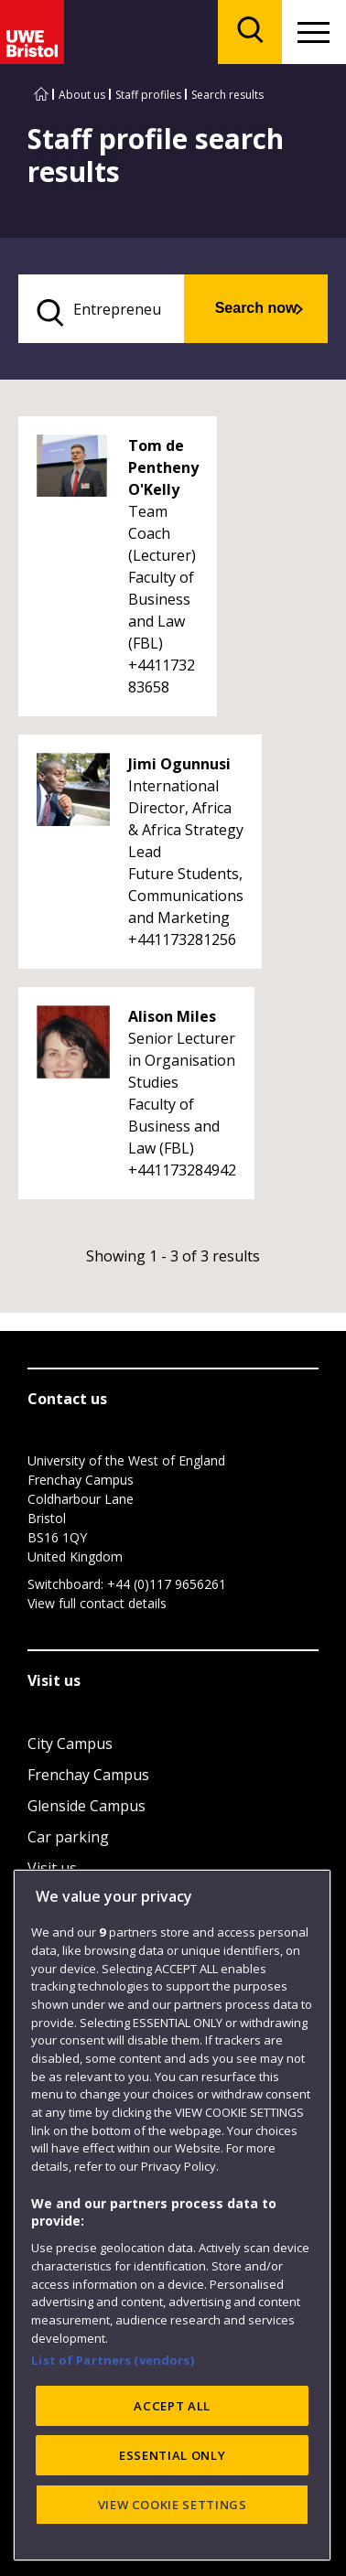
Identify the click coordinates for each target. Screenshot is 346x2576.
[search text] (101, 308)
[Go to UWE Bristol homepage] (41, 94)
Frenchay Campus (88, 1775)
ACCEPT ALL (172, 2513)
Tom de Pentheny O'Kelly (163, 467)
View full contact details (97, 1603)
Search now (256, 308)
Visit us (52, 1868)
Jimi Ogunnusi (179, 764)
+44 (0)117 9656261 (166, 1584)
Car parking (68, 1837)
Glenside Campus (86, 1806)
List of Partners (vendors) (112, 2467)
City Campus (70, 1743)
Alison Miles (172, 1016)
